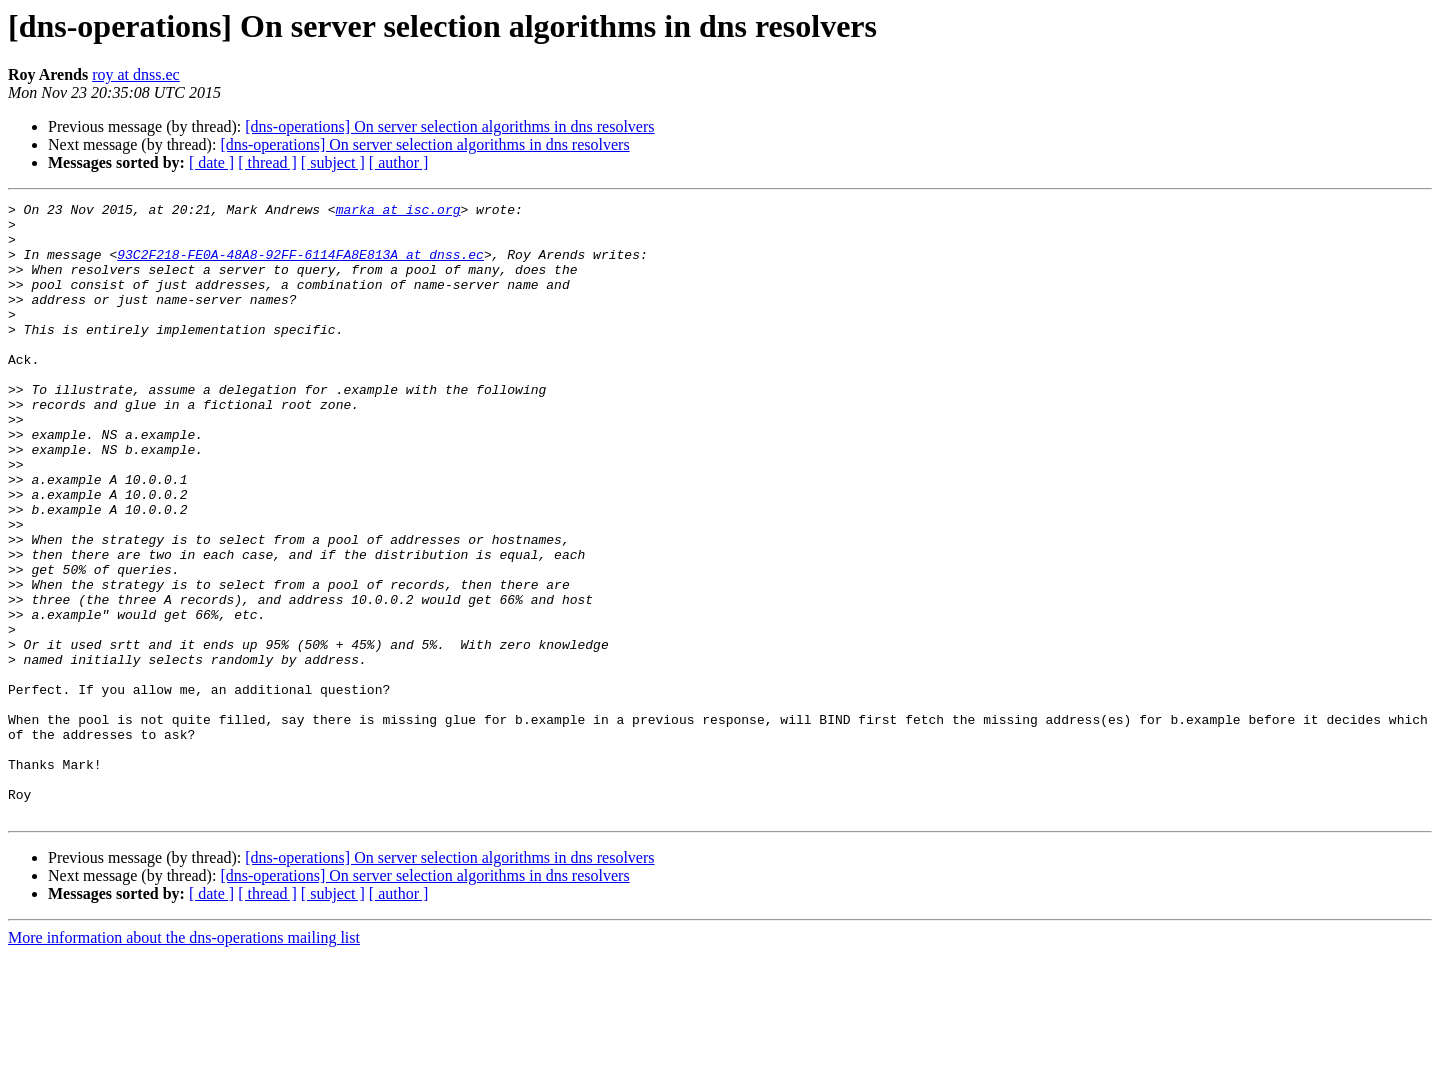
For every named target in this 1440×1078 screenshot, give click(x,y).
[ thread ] (267, 162)
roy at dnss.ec (136, 74)
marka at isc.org (398, 212)
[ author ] (399, 162)
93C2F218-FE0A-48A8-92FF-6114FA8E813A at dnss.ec (300, 266)
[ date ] (211, 162)
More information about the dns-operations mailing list (184, 1060)
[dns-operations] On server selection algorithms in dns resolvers (449, 126)
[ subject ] (333, 162)
